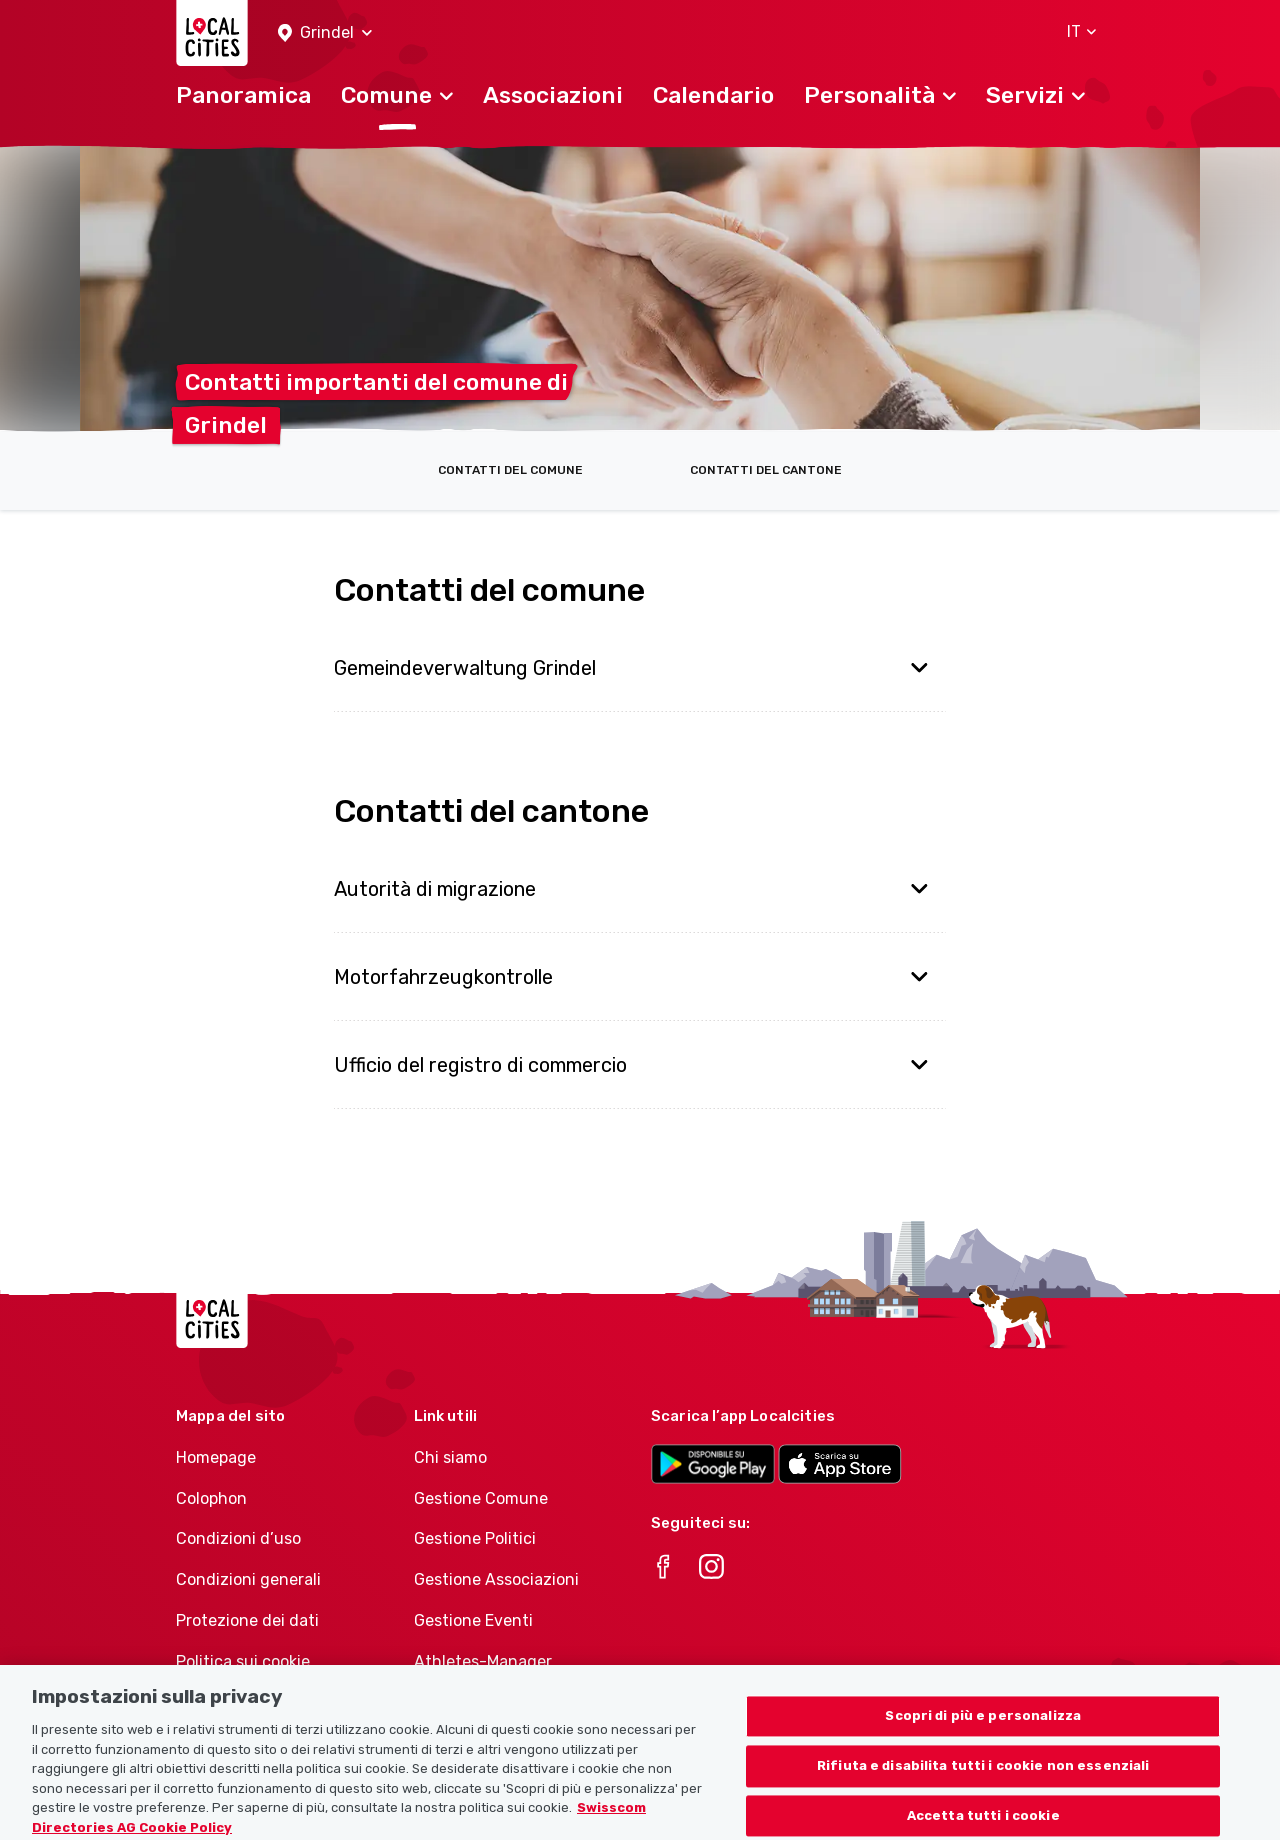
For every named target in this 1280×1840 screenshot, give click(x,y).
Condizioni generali (248, 1579)
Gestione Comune (481, 1498)
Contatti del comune (510, 470)
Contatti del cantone (766, 470)
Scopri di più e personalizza (983, 1727)
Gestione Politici (475, 1538)
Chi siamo (450, 1457)
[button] (325, 33)
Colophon (211, 1498)
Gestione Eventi (473, 1620)
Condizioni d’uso (238, 1538)
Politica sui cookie (243, 1661)
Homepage (216, 1457)
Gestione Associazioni (496, 1579)
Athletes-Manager (483, 1661)
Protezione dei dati (247, 1620)
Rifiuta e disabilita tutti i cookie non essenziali (983, 1776)
